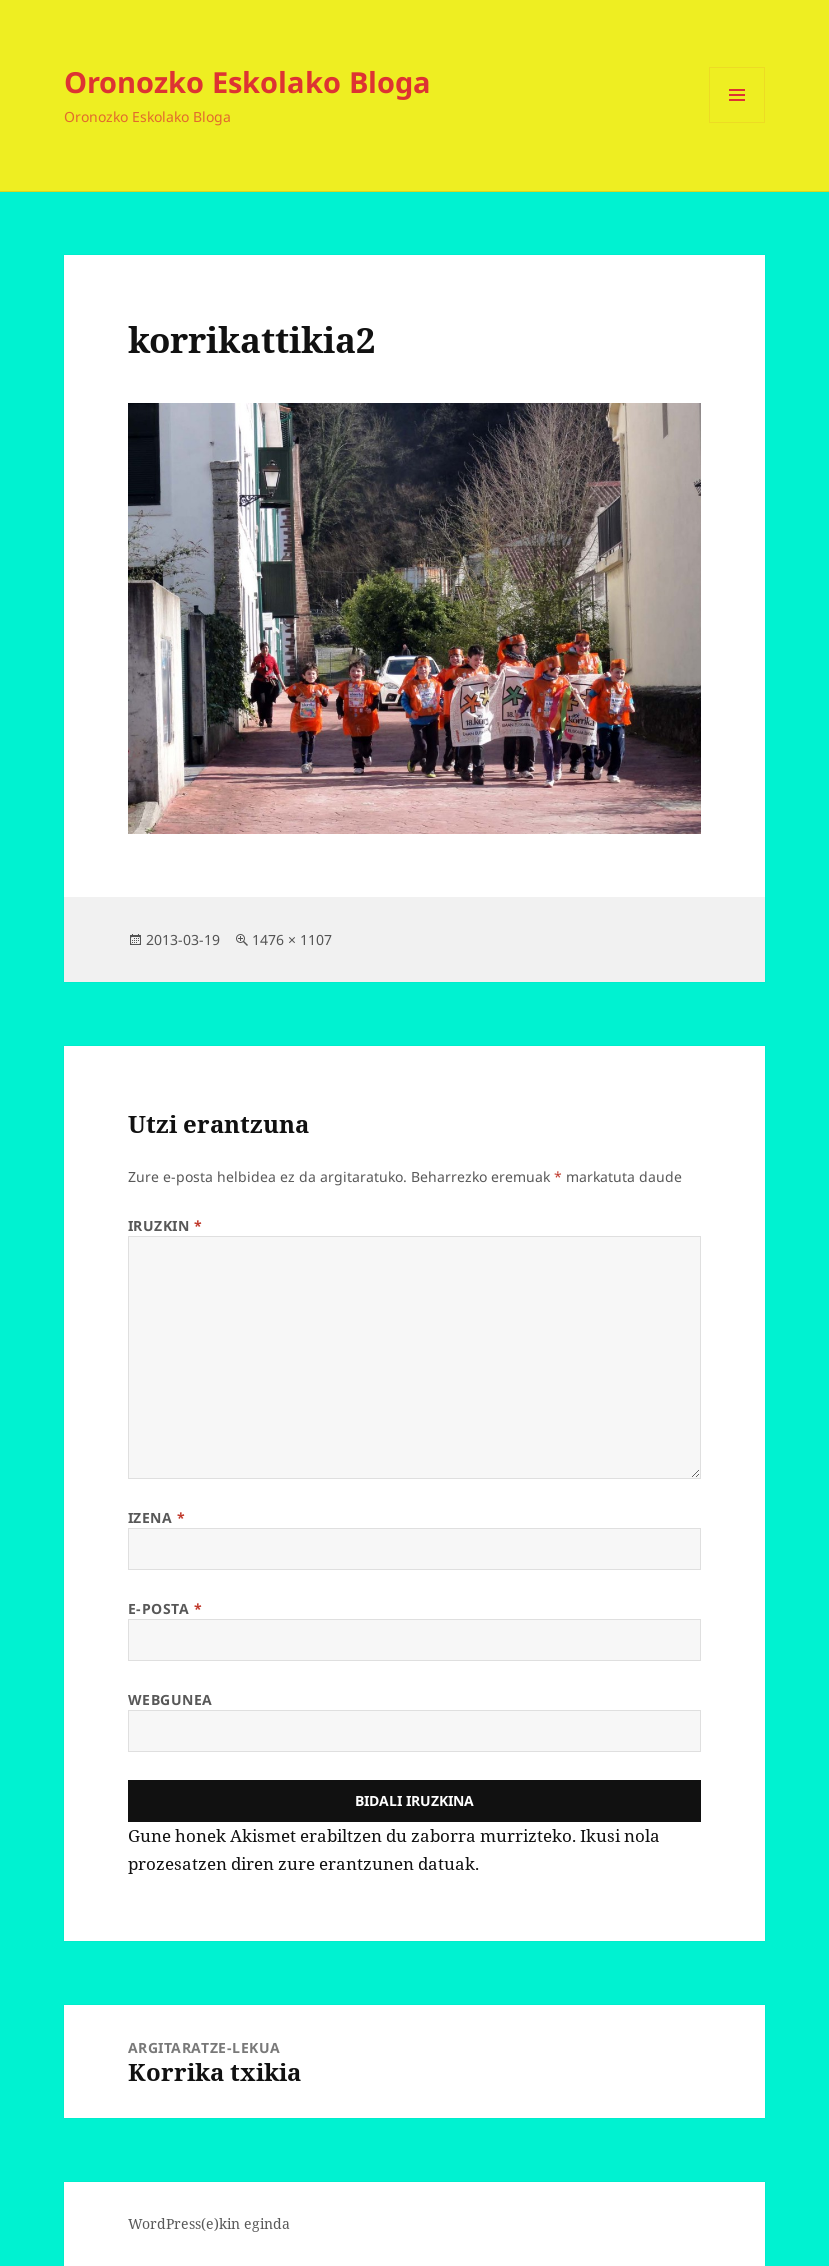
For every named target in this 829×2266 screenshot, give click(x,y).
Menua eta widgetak (737, 122)
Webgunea (170, 1699)
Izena (157, 1517)
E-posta (165, 1608)
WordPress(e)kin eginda (209, 2223)
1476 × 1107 (292, 939)
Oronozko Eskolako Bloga (247, 81)
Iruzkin (165, 1225)
